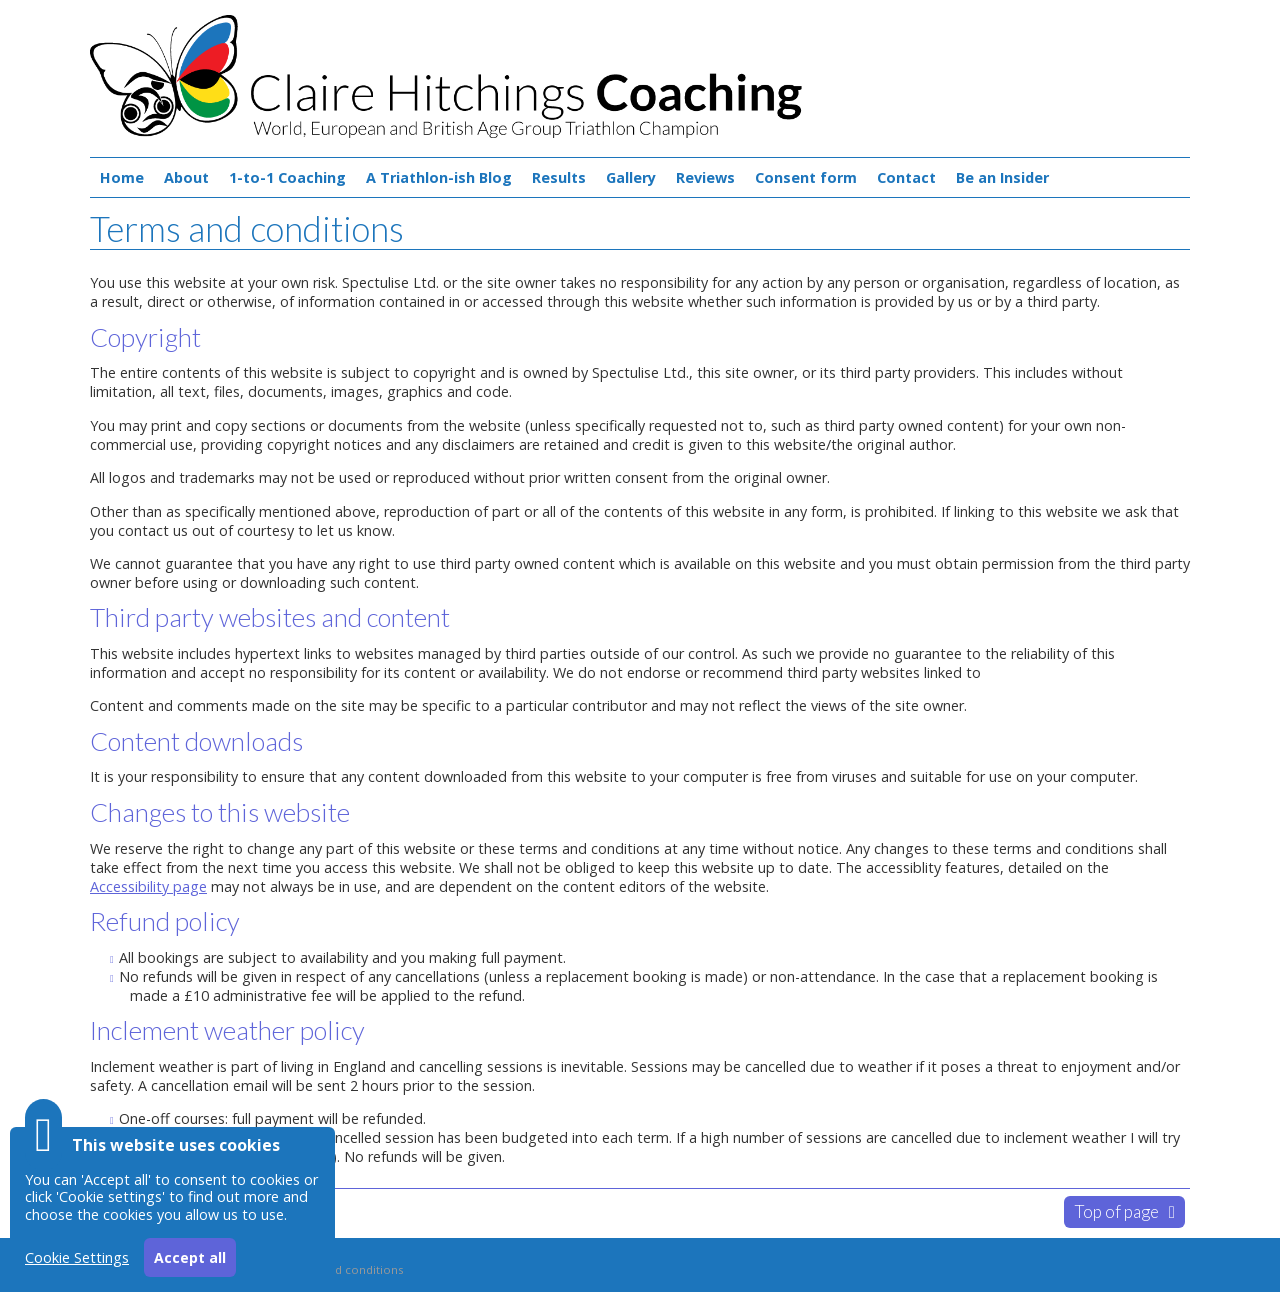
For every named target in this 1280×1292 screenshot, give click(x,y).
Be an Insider (1002, 177)
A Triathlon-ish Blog (439, 177)
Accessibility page (148, 886)
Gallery (631, 177)
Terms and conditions (343, 1269)
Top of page (1116, 1211)
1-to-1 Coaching (287, 177)
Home (122, 177)
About (186, 177)
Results (559, 177)
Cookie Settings (77, 1257)
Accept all (190, 1257)
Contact (906, 177)
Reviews (705, 177)
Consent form (806, 177)
